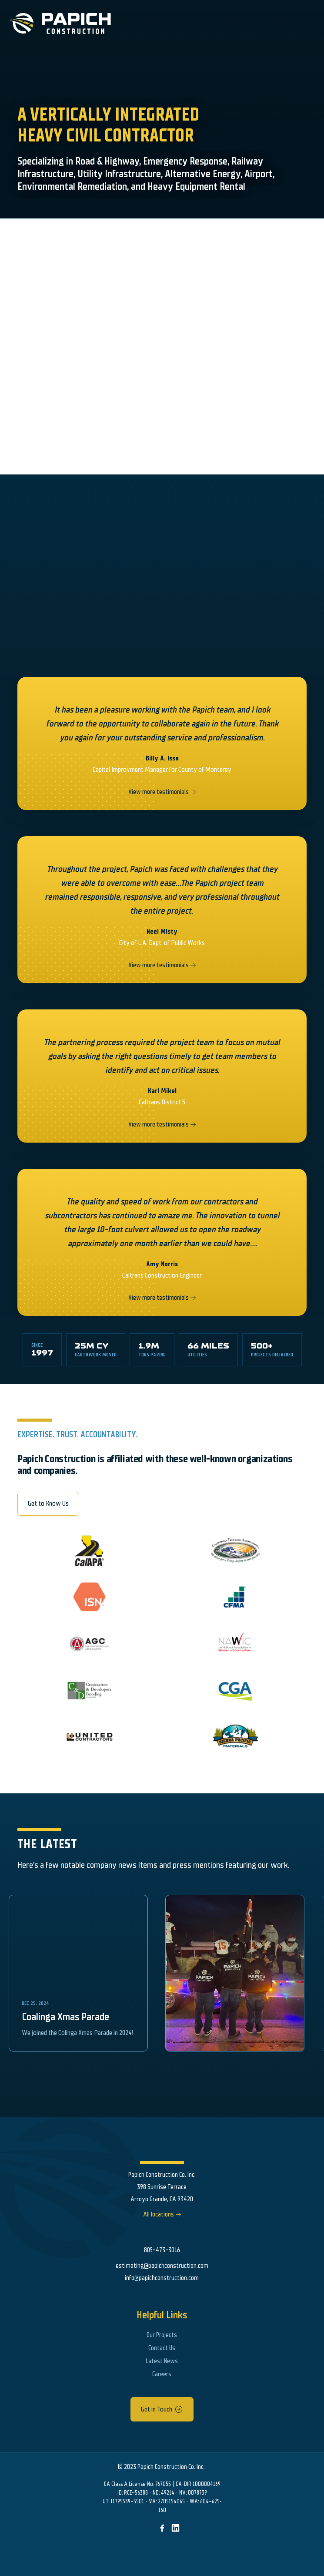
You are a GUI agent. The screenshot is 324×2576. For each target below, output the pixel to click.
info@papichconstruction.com (162, 2278)
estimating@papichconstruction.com (162, 2266)
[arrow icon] (178, 2409)
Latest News (162, 2361)
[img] (162, 2528)
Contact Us (161, 2348)
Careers (161, 2374)
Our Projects (162, 2335)
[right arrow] (193, 792)
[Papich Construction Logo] (55, 23)
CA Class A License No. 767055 (137, 2484)
